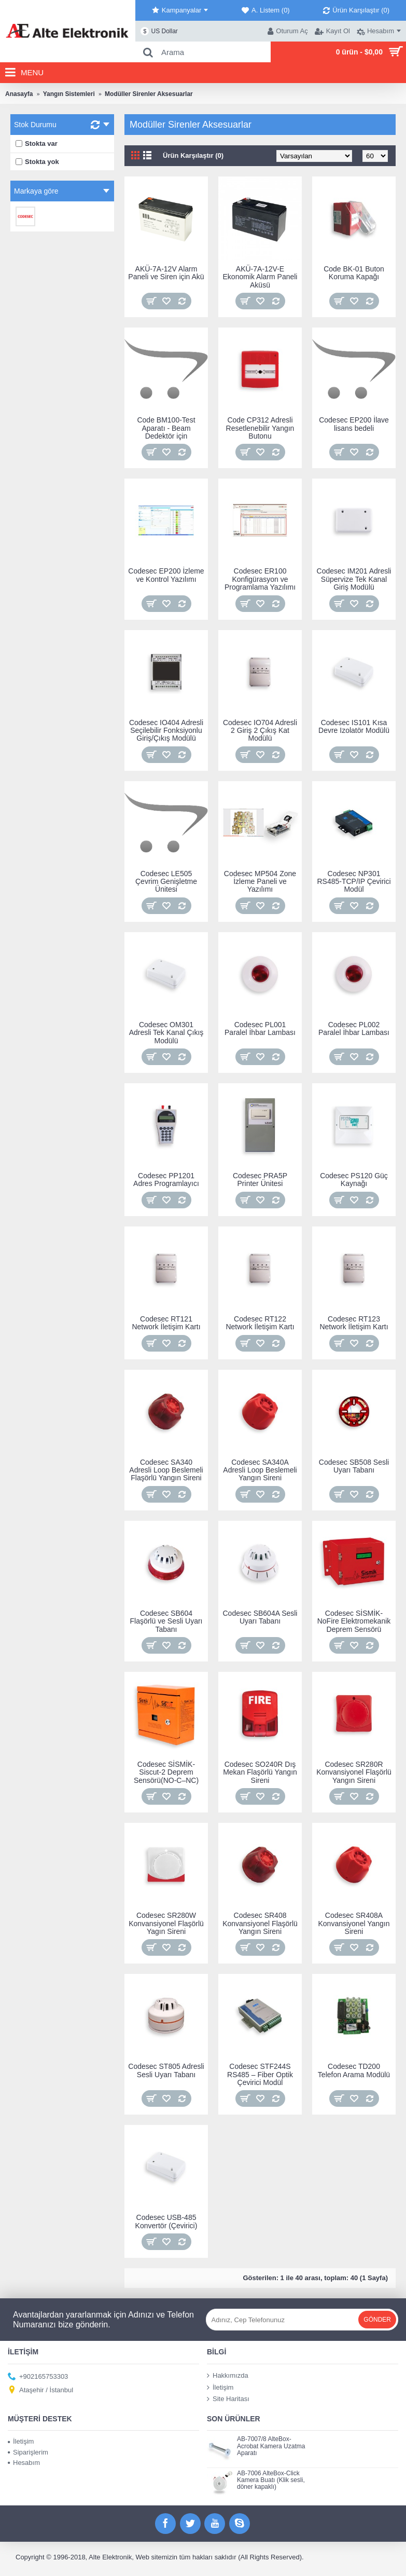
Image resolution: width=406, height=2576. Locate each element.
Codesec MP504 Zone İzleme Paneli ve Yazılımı (260, 881)
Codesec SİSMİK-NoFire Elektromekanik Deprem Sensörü (354, 1621)
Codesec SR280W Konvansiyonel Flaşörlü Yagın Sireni (166, 1923)
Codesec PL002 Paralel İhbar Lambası (353, 1028)
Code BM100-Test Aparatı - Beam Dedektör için (166, 428)
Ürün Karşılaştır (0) (193, 155)
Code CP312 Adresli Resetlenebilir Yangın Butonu (260, 428)
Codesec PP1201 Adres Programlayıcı (166, 1179)
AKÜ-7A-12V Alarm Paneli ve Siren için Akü (166, 273)
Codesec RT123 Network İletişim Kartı (353, 1323)
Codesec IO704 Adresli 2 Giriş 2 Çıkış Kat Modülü (260, 730)
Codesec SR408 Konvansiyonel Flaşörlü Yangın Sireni (260, 1923)
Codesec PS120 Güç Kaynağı (354, 1179)
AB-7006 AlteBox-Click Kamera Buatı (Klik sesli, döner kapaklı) (271, 2480)
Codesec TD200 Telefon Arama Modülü (354, 2070)
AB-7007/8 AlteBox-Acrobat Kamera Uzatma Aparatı (271, 2446)
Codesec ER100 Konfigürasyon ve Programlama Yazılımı (260, 579)
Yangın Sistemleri (69, 94)
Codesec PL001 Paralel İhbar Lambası (260, 1028)
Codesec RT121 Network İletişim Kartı (166, 1323)
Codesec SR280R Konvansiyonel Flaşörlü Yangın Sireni (353, 1772)
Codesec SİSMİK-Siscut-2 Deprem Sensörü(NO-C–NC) (166, 1772)
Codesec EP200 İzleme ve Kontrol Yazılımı (166, 575)
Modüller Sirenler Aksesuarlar (149, 94)
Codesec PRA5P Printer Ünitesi (260, 1179)
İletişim (220, 2387)
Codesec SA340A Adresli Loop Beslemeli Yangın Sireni (260, 1470)
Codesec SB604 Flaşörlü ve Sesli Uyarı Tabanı (166, 1621)
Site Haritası (228, 2399)
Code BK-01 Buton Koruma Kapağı (354, 273)
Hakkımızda (227, 2375)
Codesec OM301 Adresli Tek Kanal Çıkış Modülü (166, 1032)
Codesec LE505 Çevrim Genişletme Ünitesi (166, 881)
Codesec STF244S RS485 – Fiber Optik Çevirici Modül (260, 2074)
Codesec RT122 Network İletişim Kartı (260, 1323)
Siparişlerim (28, 2452)
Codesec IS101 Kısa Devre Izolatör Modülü (353, 726)
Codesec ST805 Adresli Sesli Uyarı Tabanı (166, 2070)
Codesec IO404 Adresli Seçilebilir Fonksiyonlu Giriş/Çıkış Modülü (166, 730)
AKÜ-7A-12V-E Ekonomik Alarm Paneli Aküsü (260, 277)
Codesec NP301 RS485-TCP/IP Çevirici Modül (353, 881)
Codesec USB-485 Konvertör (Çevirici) (166, 2221)
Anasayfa (19, 94)
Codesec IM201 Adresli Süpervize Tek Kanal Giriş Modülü (354, 579)
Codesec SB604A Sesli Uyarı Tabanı (260, 1617)
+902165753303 (38, 2377)
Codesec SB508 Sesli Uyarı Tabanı (354, 1466)
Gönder (377, 2319)
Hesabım (24, 2462)
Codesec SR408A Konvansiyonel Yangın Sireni (353, 1923)
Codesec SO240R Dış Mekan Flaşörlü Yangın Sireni (260, 1772)
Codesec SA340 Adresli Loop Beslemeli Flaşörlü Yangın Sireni (166, 1470)
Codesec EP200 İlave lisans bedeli (354, 424)
